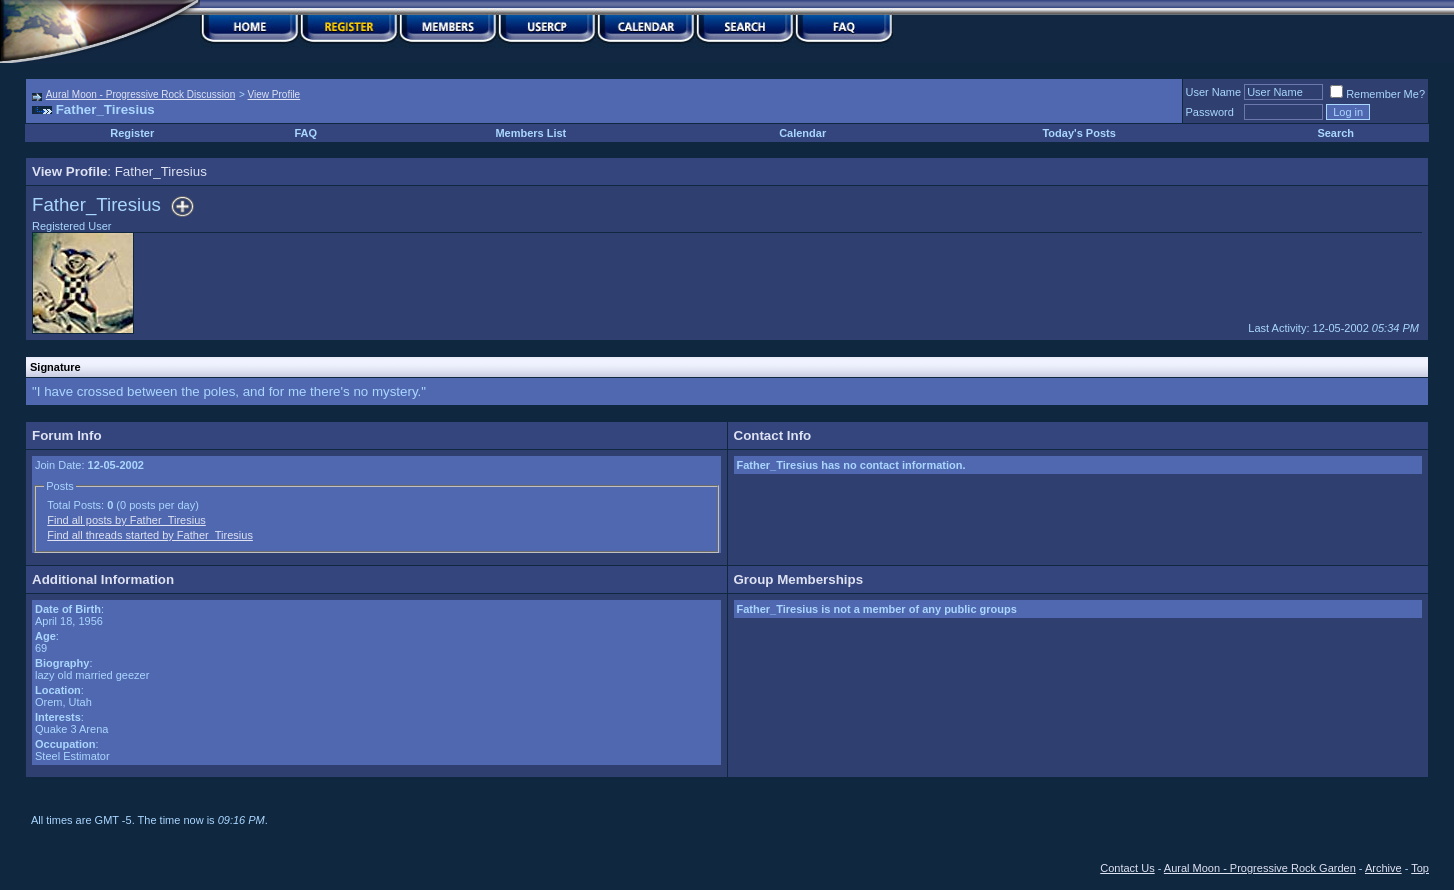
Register (132, 133)
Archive (1383, 868)
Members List (530, 133)
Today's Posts (1078, 133)
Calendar (802, 133)
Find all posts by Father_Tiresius (126, 520)
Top (1420, 868)
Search (1335, 133)
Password (1210, 112)
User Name (1214, 92)
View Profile (274, 94)
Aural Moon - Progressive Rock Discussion (141, 94)
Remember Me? (1377, 94)
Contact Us (1127, 868)
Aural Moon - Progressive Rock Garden (1260, 868)
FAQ (306, 133)
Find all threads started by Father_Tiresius (150, 535)
